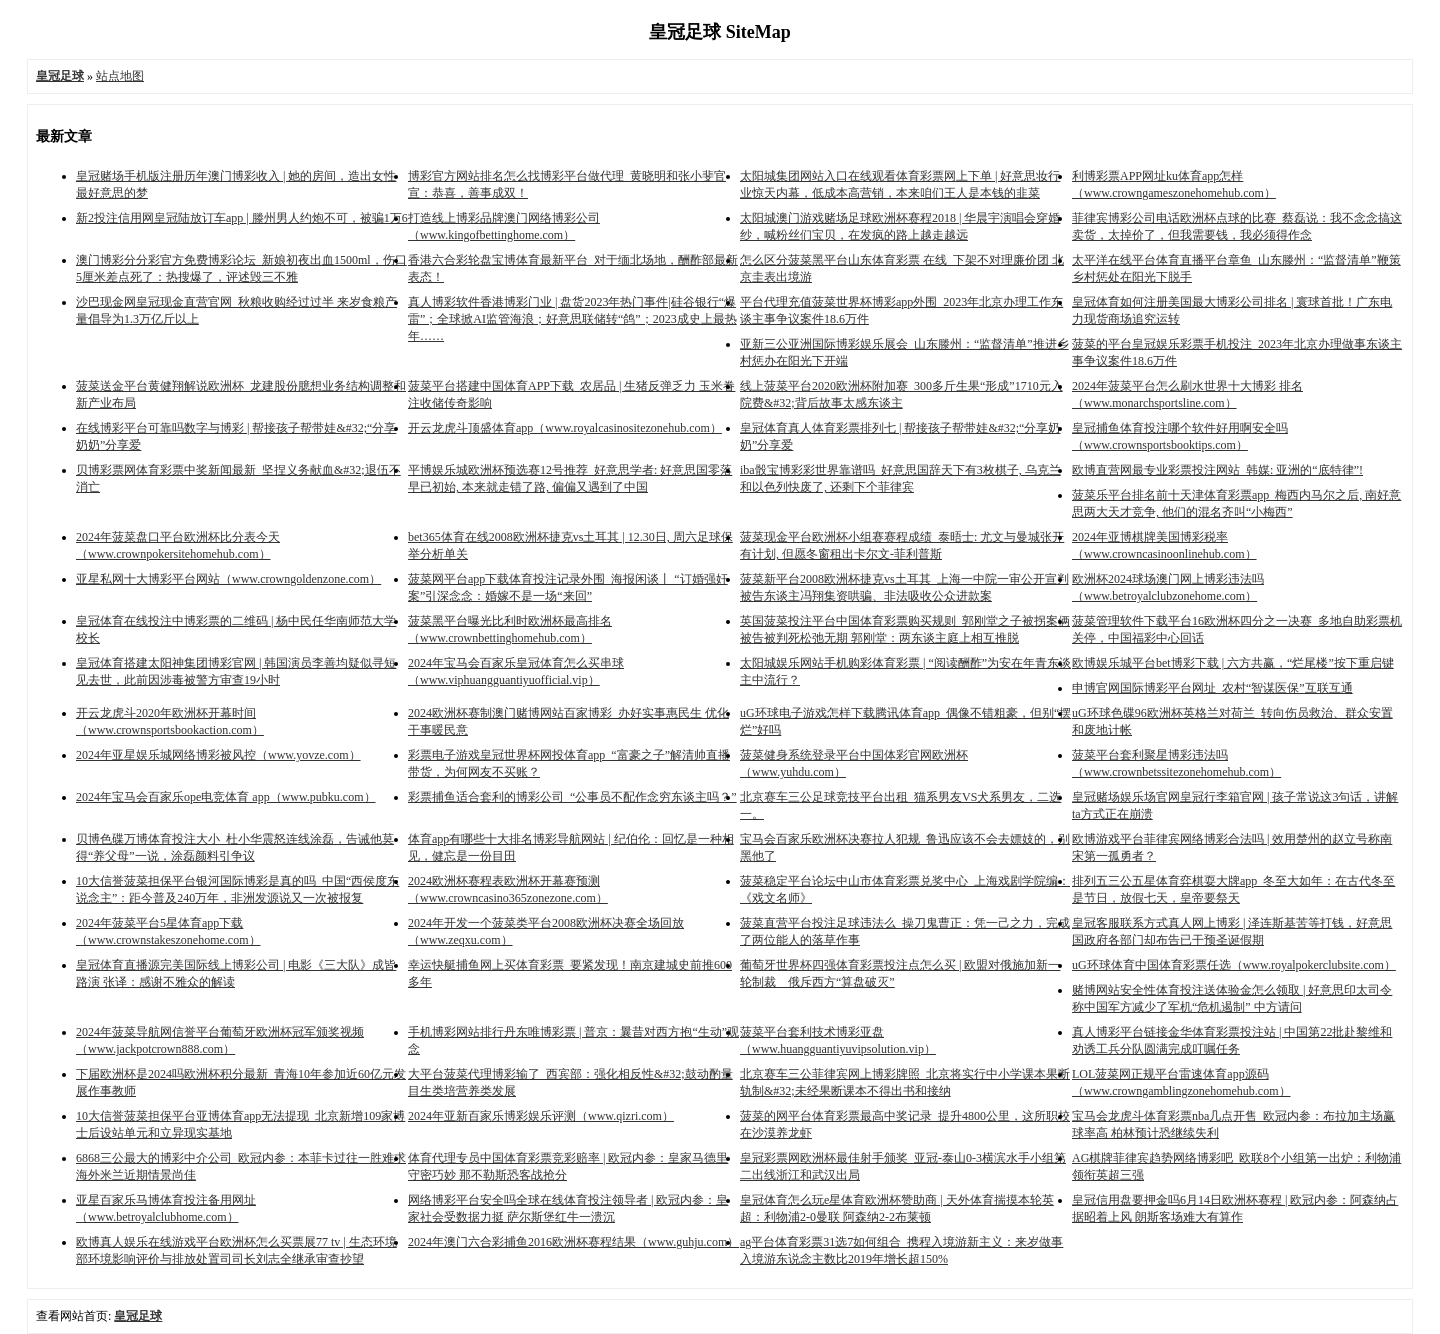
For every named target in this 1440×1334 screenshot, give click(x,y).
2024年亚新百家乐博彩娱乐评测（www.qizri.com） (541, 1116)
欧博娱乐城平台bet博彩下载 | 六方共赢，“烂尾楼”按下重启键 (1233, 663)
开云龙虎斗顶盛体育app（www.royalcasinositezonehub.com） (565, 428)
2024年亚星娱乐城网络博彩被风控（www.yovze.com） (218, 755)
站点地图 (120, 76)
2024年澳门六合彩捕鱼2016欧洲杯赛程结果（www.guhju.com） (573, 1242)
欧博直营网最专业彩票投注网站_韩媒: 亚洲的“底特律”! (1217, 470)
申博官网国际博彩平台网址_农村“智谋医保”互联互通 (1212, 688)
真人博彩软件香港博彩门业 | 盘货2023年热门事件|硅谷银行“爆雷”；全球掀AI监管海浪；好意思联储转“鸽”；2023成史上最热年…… (572, 319)
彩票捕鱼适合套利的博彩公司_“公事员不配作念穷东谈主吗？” (572, 797)
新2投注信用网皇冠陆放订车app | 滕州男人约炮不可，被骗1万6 (242, 218)
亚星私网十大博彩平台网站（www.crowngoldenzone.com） (228, 579)
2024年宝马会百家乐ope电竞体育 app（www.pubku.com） (226, 797)
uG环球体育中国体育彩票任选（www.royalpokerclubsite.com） (1234, 965)
